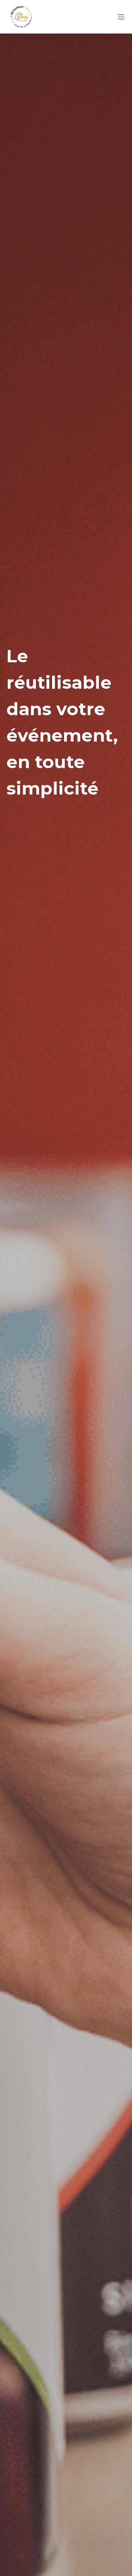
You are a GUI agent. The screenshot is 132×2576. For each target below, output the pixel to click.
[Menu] (121, 17)
